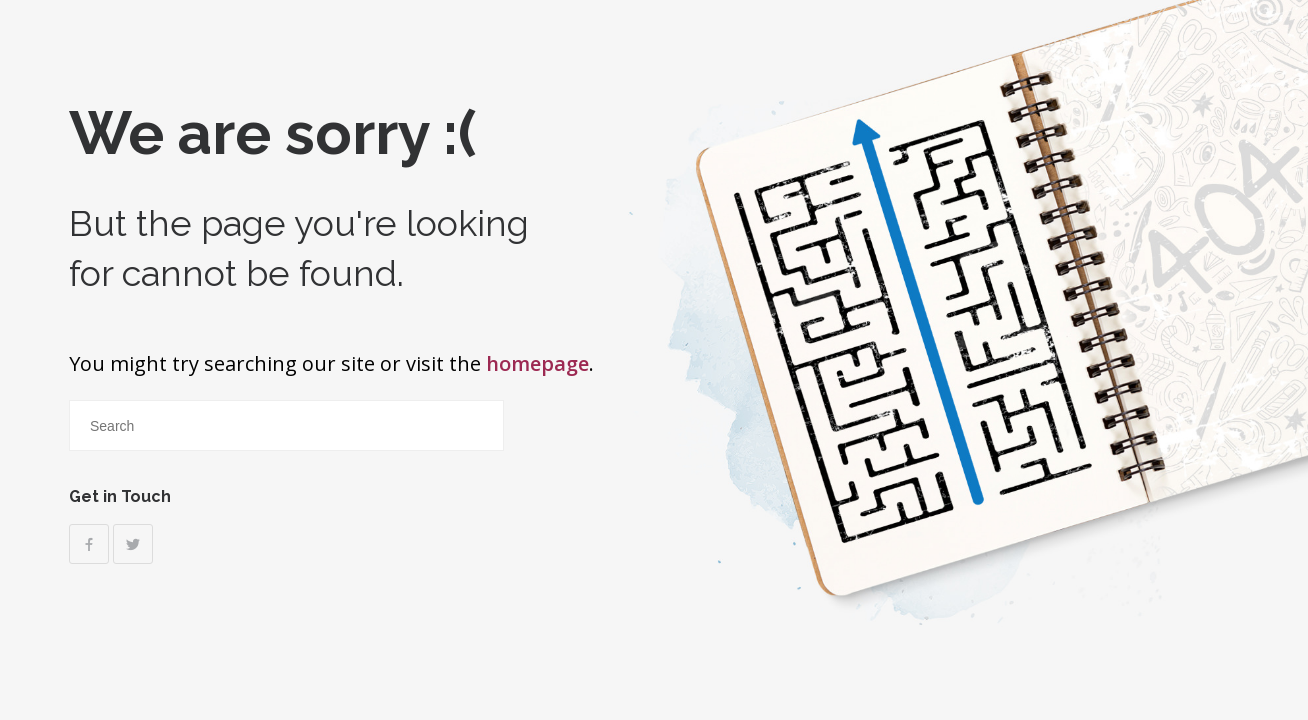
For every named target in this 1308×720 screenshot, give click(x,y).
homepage (537, 363)
